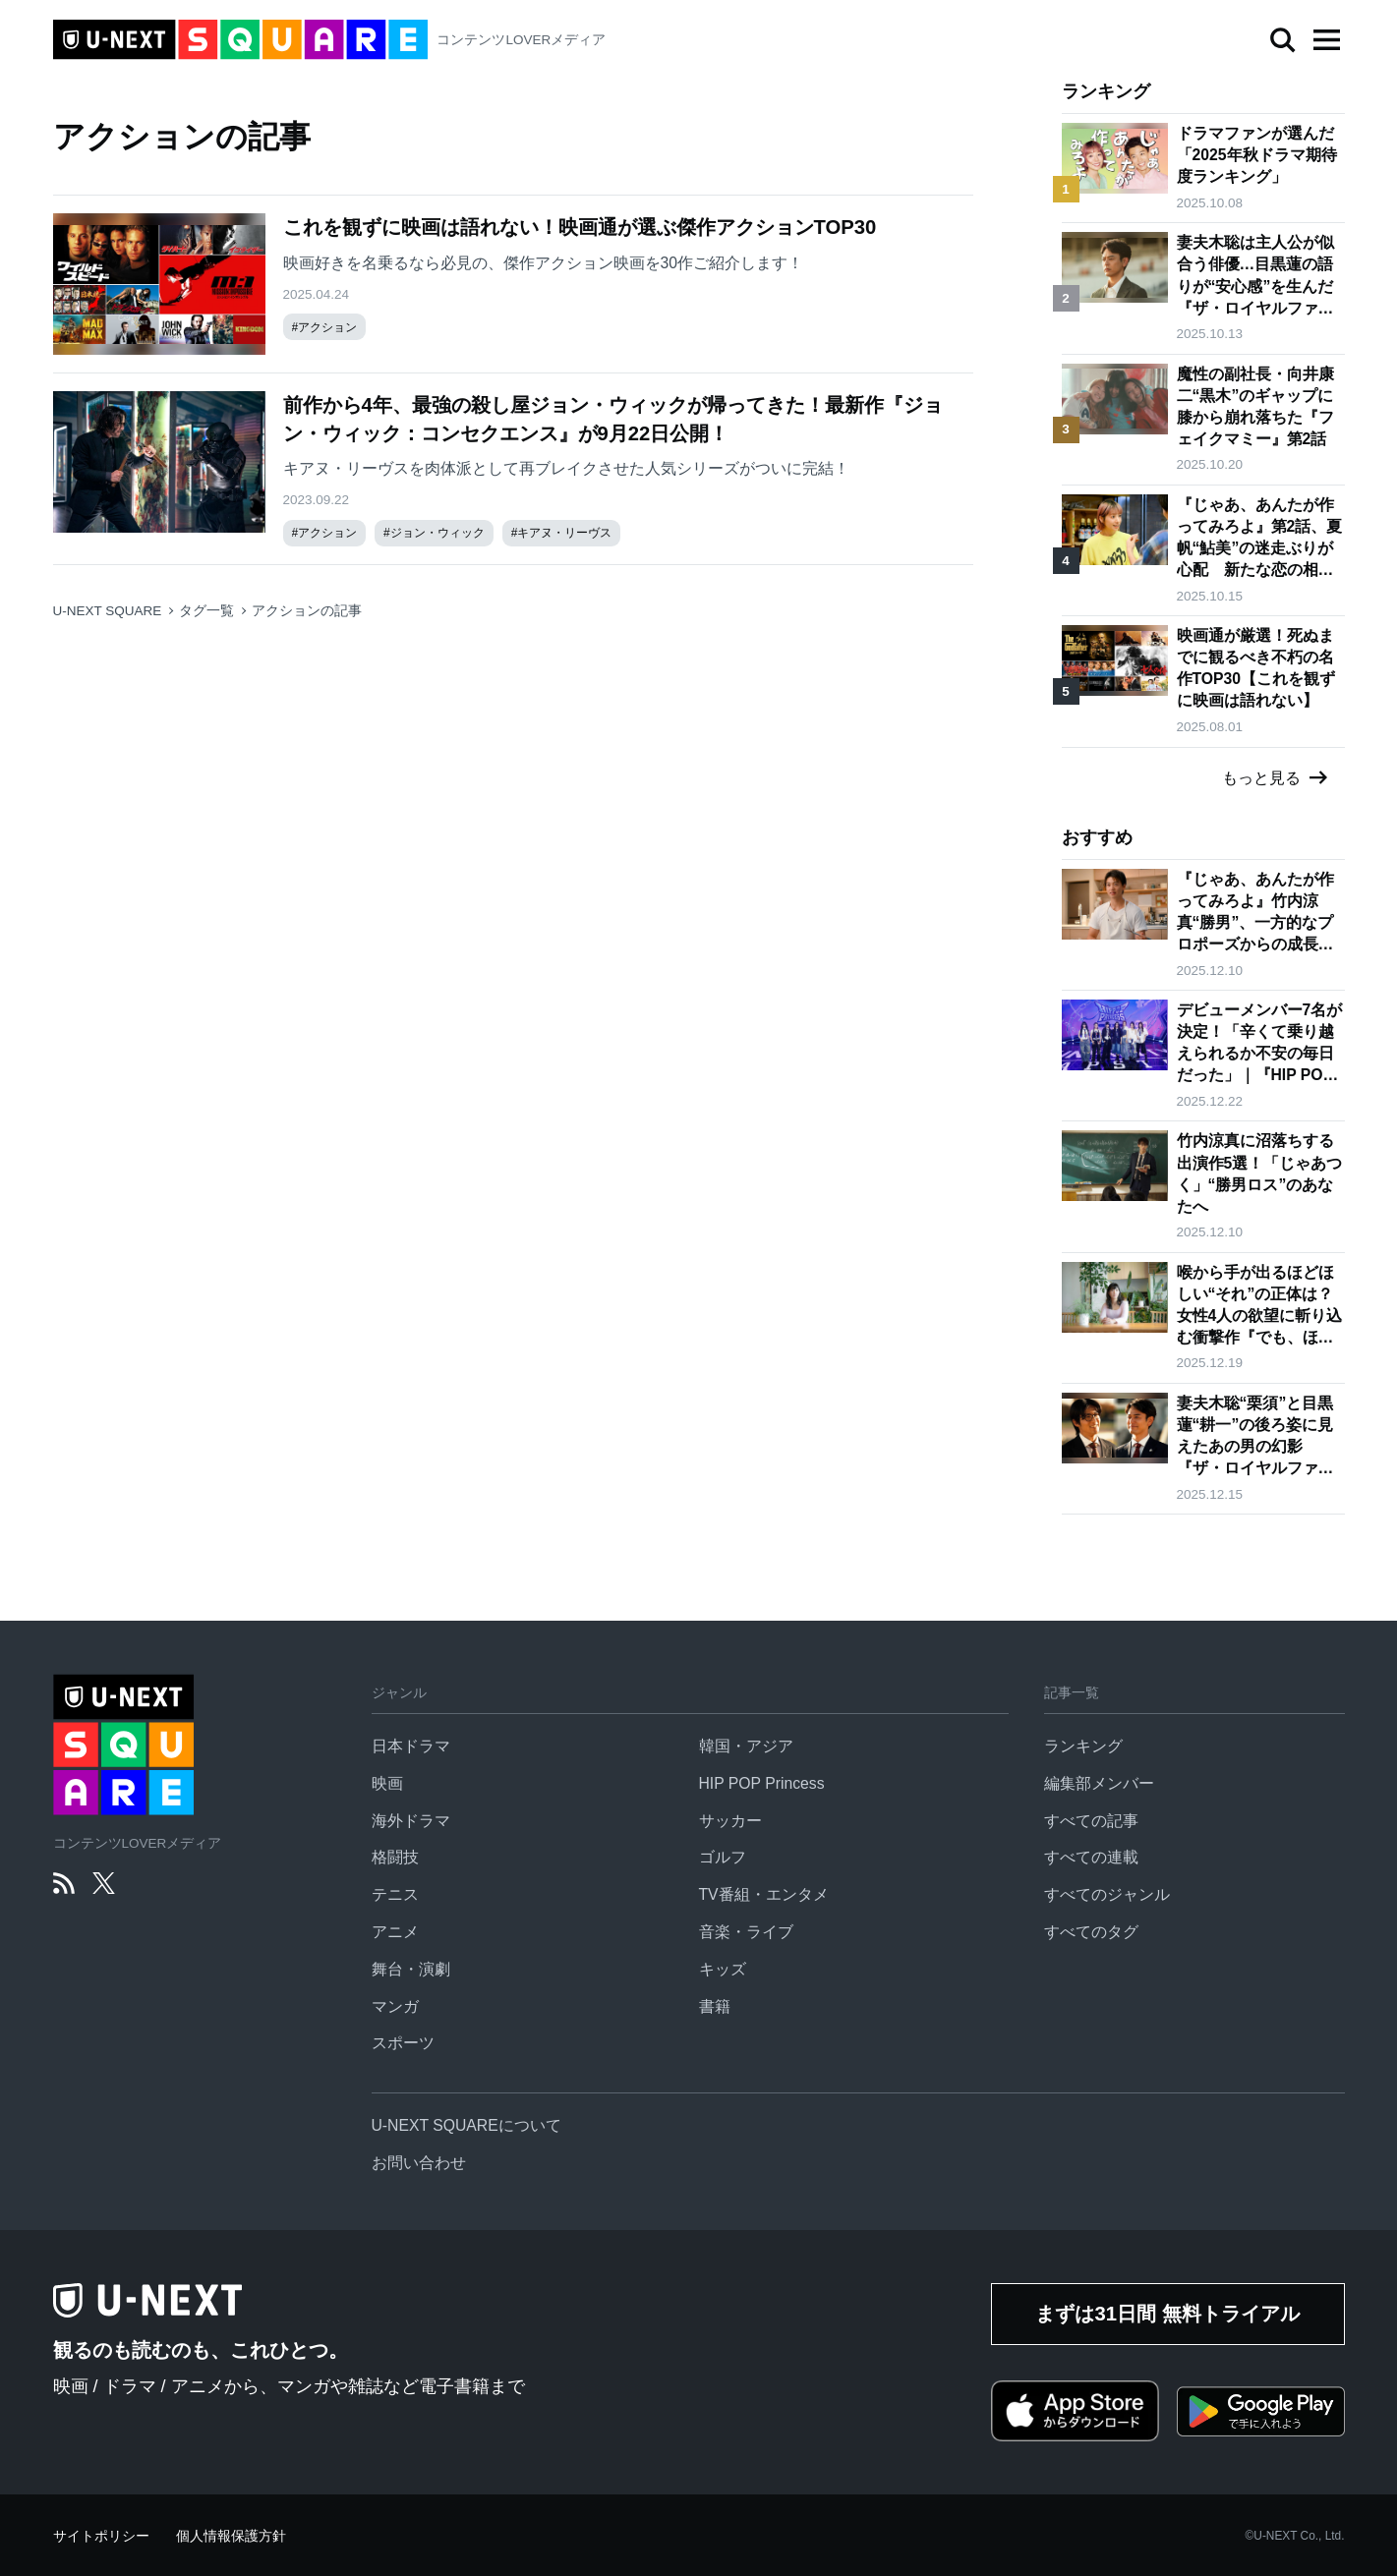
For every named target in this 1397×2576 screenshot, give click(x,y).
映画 (387, 1783)
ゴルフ (722, 1857)
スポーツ (403, 2042)
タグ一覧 (206, 610)
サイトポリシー (101, 2536)
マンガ (395, 2006)
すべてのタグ (1091, 1931)
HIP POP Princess (762, 1783)
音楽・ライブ (746, 1931)
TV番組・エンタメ (764, 1894)
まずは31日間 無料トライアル (1167, 2313)
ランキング (1083, 1746)
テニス (395, 1894)
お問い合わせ (419, 2162)
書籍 (714, 2006)
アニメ (395, 1931)
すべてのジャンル (1107, 1894)
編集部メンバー (1099, 1783)
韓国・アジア (746, 1746)
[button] (1327, 40)
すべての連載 (1091, 1857)
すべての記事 (1091, 1820)
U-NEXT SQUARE (107, 610)
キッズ (722, 1969)
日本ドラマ (411, 1746)
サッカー (730, 1820)
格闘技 (395, 1857)
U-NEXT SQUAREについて (466, 2125)
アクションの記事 (307, 610)
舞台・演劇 (411, 1969)
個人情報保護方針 (231, 2536)
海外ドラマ (411, 1820)
